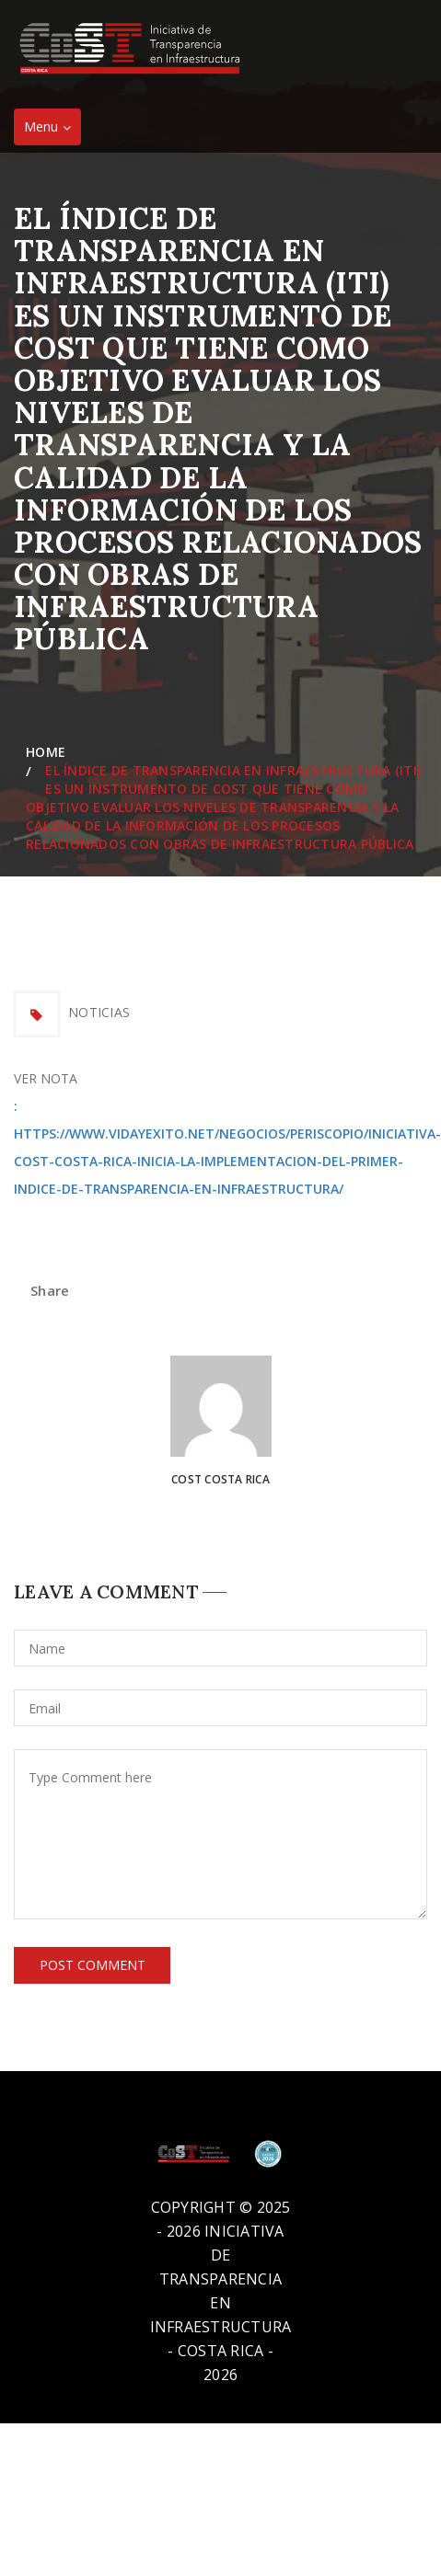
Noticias (99, 1012)
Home (50, 752)
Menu (52, 131)
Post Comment (92, 1965)
